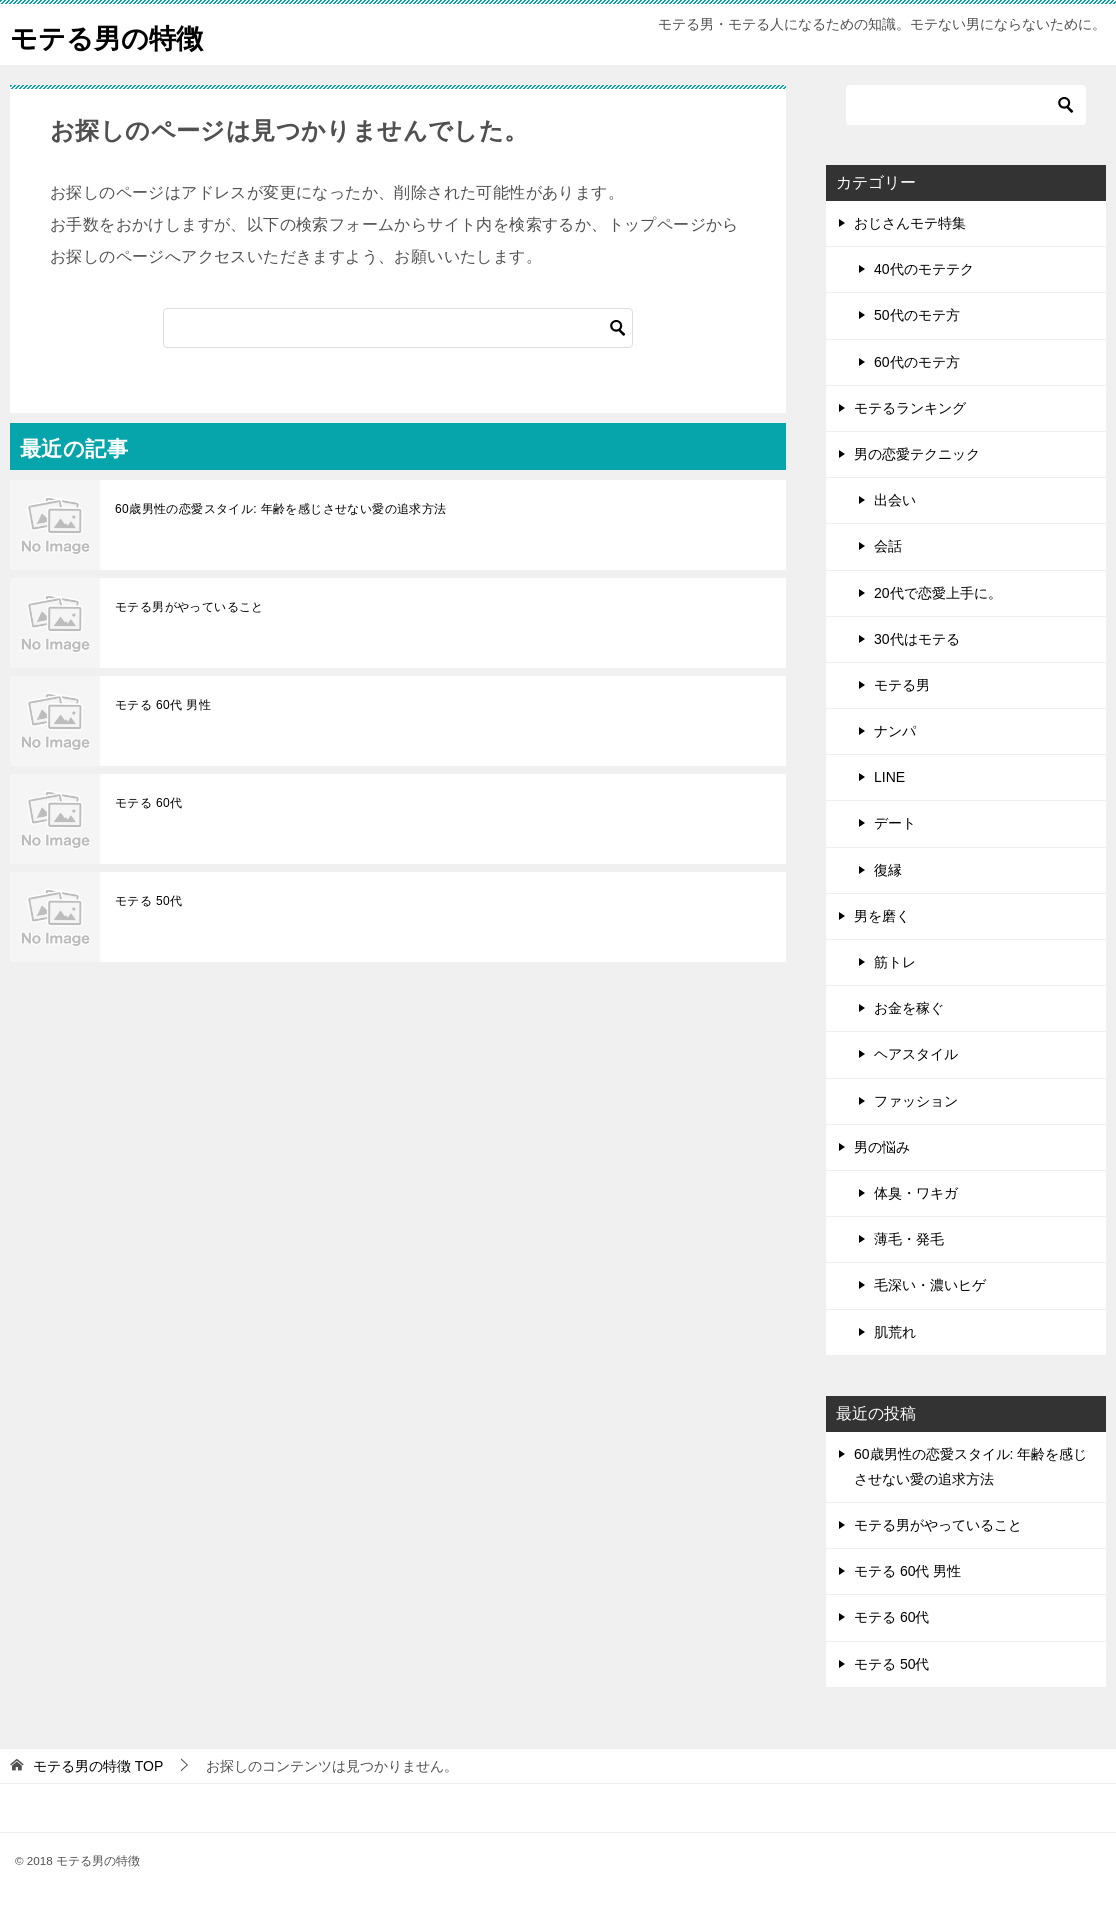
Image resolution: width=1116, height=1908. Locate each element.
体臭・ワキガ (916, 1193)
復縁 (888, 870)
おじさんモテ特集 (910, 223)
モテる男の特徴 (117, 34)
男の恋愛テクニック (917, 454)
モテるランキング (910, 408)
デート (895, 823)
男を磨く (882, 916)
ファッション (916, 1101)
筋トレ (895, 962)
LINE (889, 777)
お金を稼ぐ (909, 1008)
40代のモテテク (924, 269)
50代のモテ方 (917, 315)
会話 (888, 546)
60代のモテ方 (917, 362)
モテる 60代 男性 (163, 705)
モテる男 (902, 685)
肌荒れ (895, 1332)
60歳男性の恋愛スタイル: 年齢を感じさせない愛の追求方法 (281, 509)
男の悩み (882, 1147)
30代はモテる (917, 639)
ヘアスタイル (916, 1054)
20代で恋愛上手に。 (938, 593)
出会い (895, 500)
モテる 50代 (148, 901)
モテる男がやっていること (189, 607)
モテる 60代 (148, 803)
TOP (98, 1766)
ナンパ (895, 731)
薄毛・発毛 (909, 1239)
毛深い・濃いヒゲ (930, 1285)
